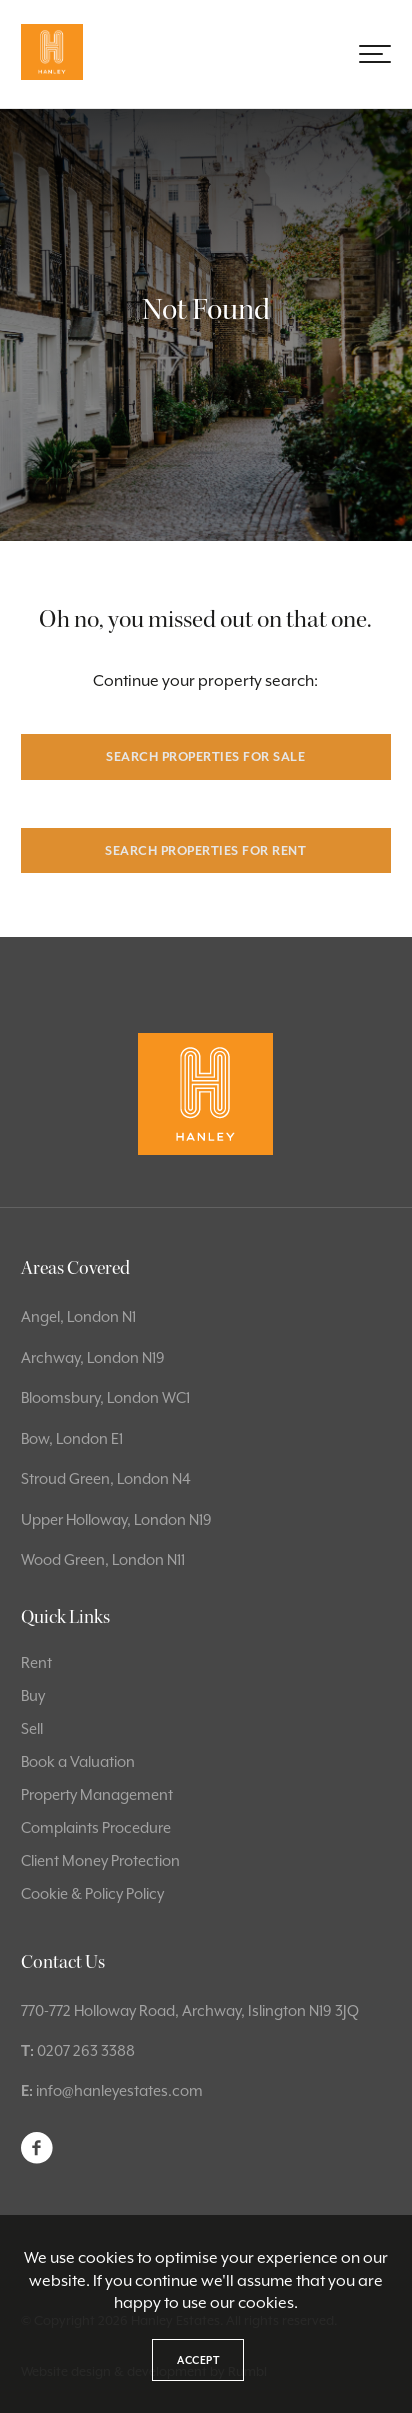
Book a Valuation (78, 1761)
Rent (36, 1662)
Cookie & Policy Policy (92, 1893)
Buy (33, 1695)
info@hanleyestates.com (119, 2090)
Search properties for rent (205, 850)
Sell (32, 1728)
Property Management (97, 1794)
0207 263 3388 (86, 2050)
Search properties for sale (205, 756)
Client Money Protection (100, 1860)
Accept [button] (198, 2360)
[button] (375, 54)
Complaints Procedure (96, 1827)
